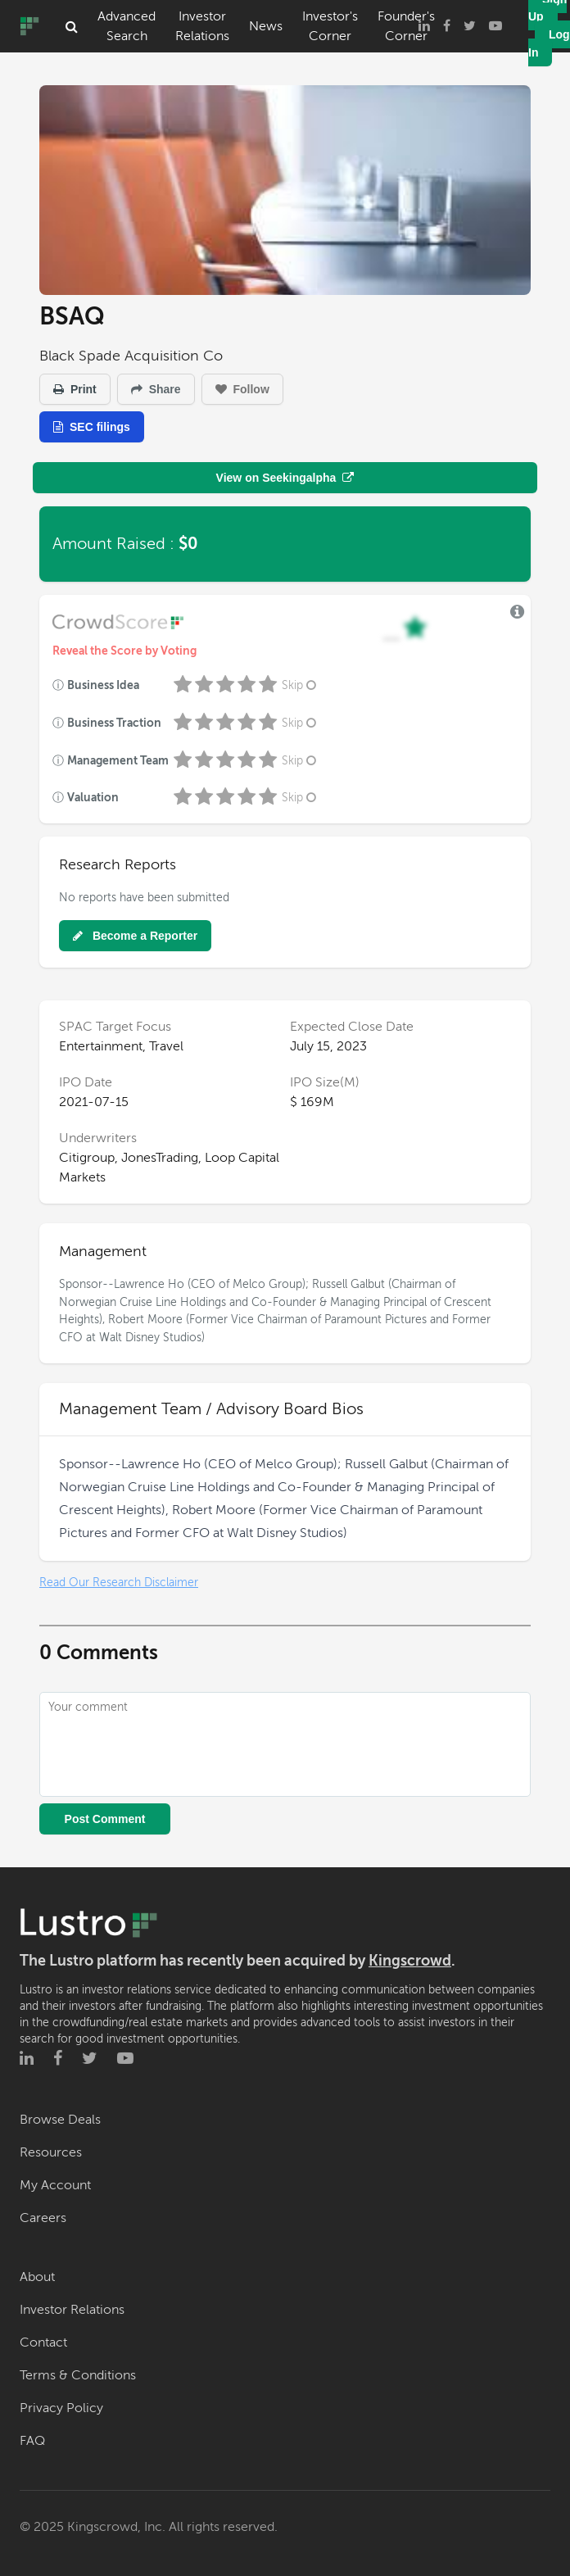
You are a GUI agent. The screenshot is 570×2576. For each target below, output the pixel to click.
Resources (51, 2152)
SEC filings (91, 426)
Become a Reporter (135, 935)
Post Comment (105, 1818)
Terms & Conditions (78, 2375)
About (37, 2277)
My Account (55, 2185)
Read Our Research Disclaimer (118, 1582)
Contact (43, 2342)
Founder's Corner (406, 26)
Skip (300, 685)
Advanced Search (126, 26)
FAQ (32, 2440)
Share (156, 389)
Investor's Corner (330, 26)
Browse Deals (60, 2119)
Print (75, 389)
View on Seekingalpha (285, 477)
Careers (43, 2218)
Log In (549, 43)
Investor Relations (202, 26)
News (266, 26)
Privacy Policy (61, 2408)
